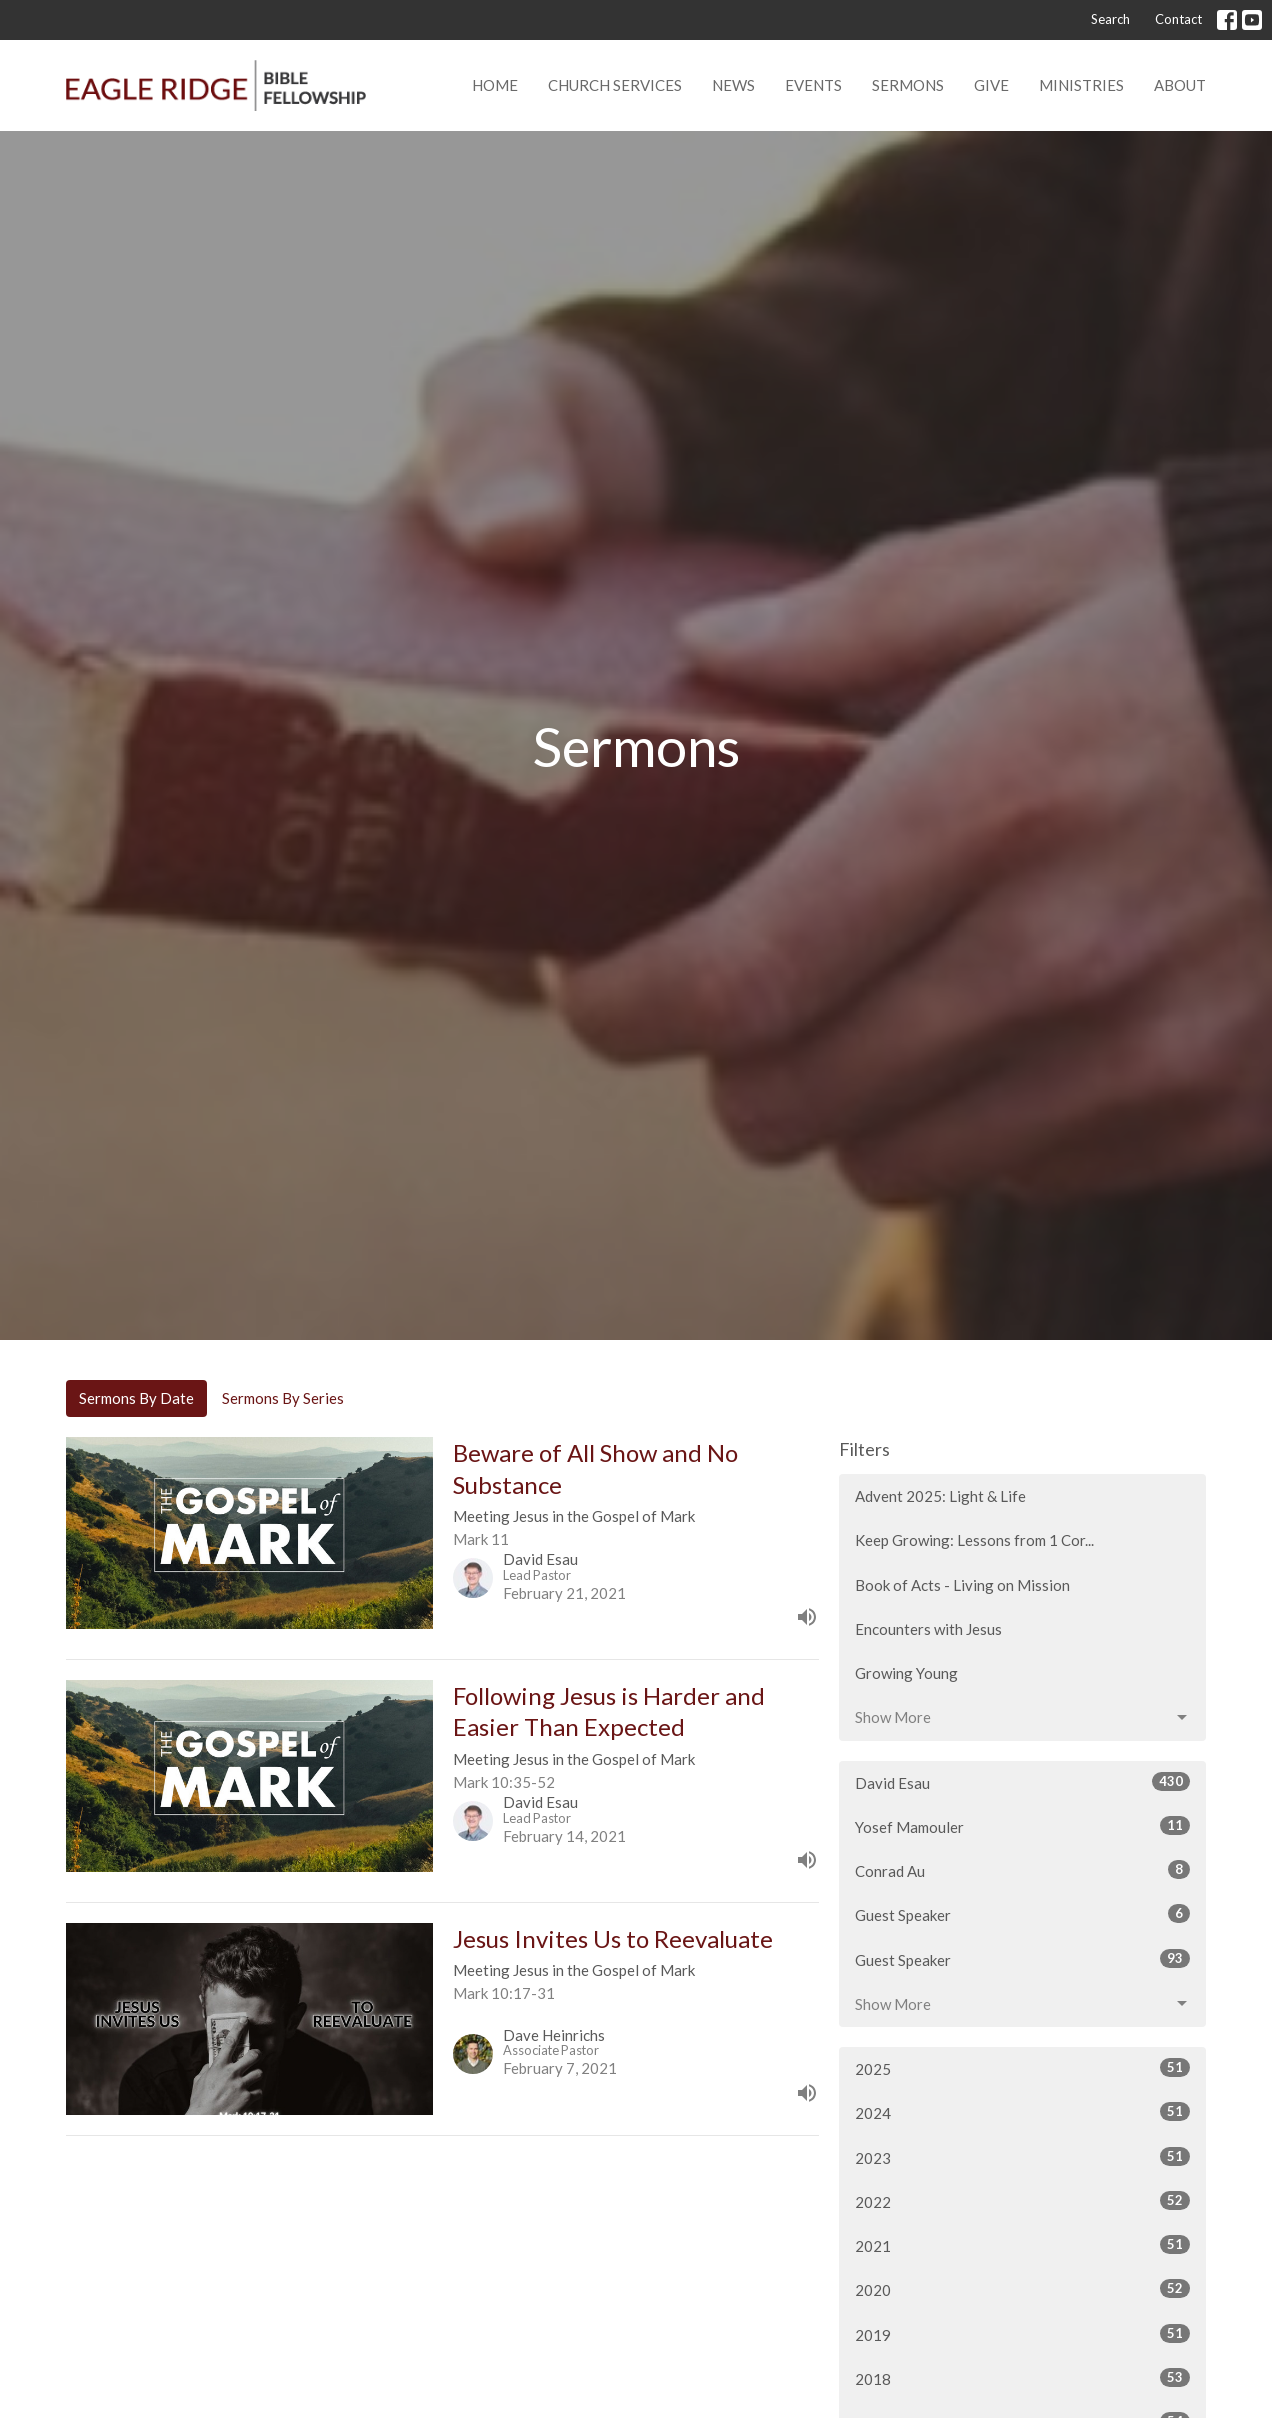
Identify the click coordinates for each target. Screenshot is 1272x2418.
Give (991, 85)
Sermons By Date (136, 1398)
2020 (1022, 2289)
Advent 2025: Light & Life (940, 1496)
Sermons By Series (283, 1398)
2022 (1022, 2201)
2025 (1022, 2068)
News (733, 85)
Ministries (1081, 85)
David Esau (1022, 1782)
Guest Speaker (1022, 1914)
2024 (1022, 2112)
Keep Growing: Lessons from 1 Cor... (974, 1540)
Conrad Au (1022, 1870)
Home (495, 85)
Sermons (908, 85)
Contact (1178, 19)
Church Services (615, 85)
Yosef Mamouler (1022, 1826)
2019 (1022, 2334)
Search (1110, 19)
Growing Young (906, 1673)
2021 (1022, 2245)
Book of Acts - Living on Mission (962, 1585)
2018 (1022, 2378)
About (1180, 85)
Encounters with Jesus (928, 1629)
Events (813, 85)
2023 (1022, 2157)
